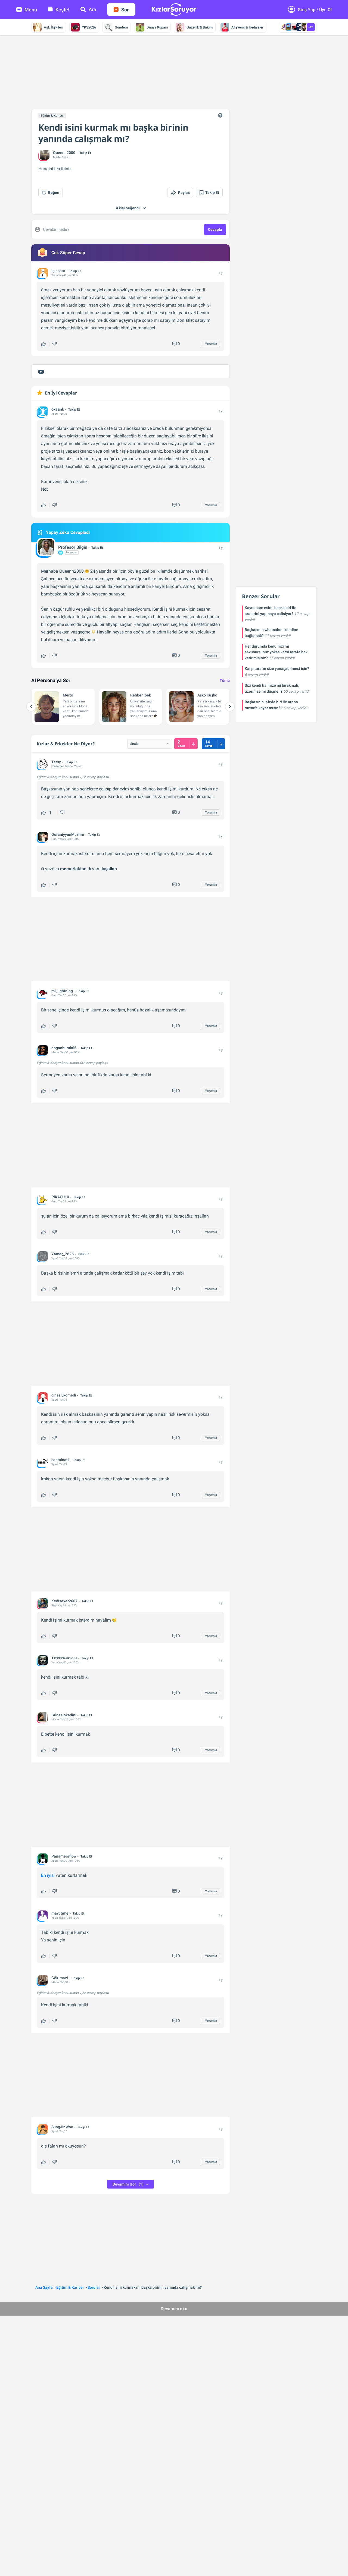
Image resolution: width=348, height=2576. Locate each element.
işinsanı (58, 271)
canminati (60, 1460)
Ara (88, 9)
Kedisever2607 (64, 1601)
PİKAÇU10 (60, 1197)
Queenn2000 (64, 152)
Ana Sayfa (44, 2287)
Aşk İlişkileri (48, 27)
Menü (26, 9)
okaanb (57, 409)
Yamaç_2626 (62, 1254)
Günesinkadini (63, 1715)
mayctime (60, 1913)
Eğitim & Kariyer (52, 116)
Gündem (116, 27)
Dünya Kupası (152, 27)
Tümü (225, 680)
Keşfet (59, 9)
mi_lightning (62, 991)
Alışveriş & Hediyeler (241, 27)
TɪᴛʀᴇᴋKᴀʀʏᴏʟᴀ (64, 1658)
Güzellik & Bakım (194, 27)
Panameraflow (63, 1856)
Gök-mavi (59, 1978)
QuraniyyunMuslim (67, 834)
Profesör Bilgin (72, 547)
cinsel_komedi (63, 1395)
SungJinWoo (62, 2127)
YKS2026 (83, 27)
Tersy (56, 762)
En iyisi (48, 1875)
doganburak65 (63, 1048)
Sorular (94, 2287)
